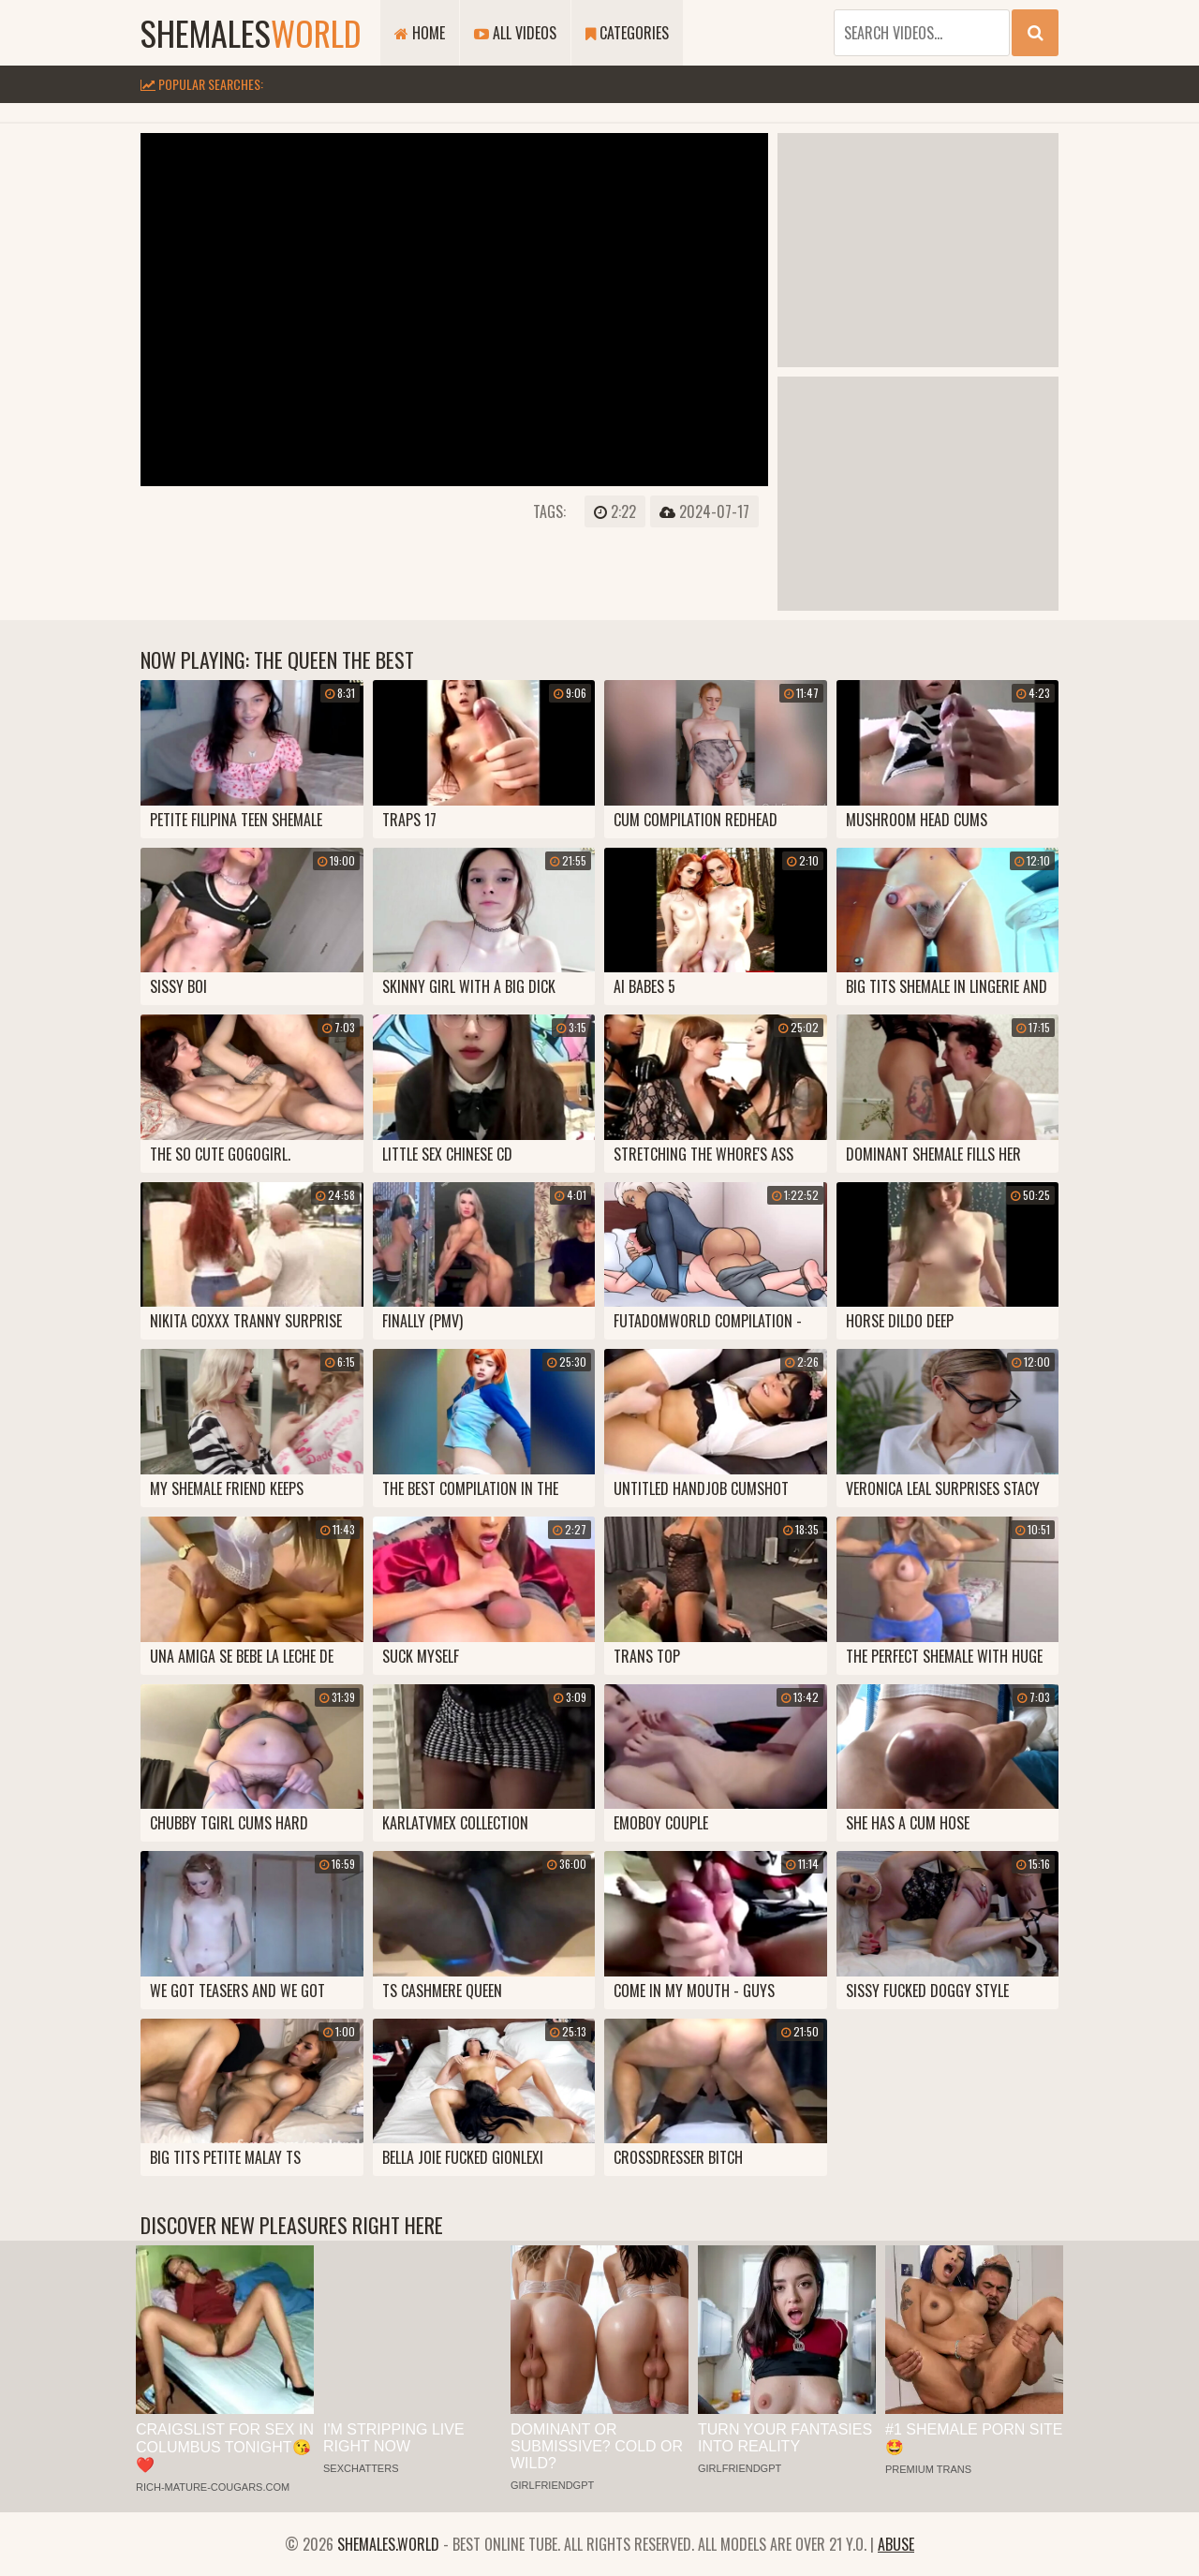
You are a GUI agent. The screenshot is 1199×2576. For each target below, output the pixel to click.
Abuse (896, 2544)
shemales (251, 32)
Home (419, 33)
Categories (627, 33)
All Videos (515, 33)
